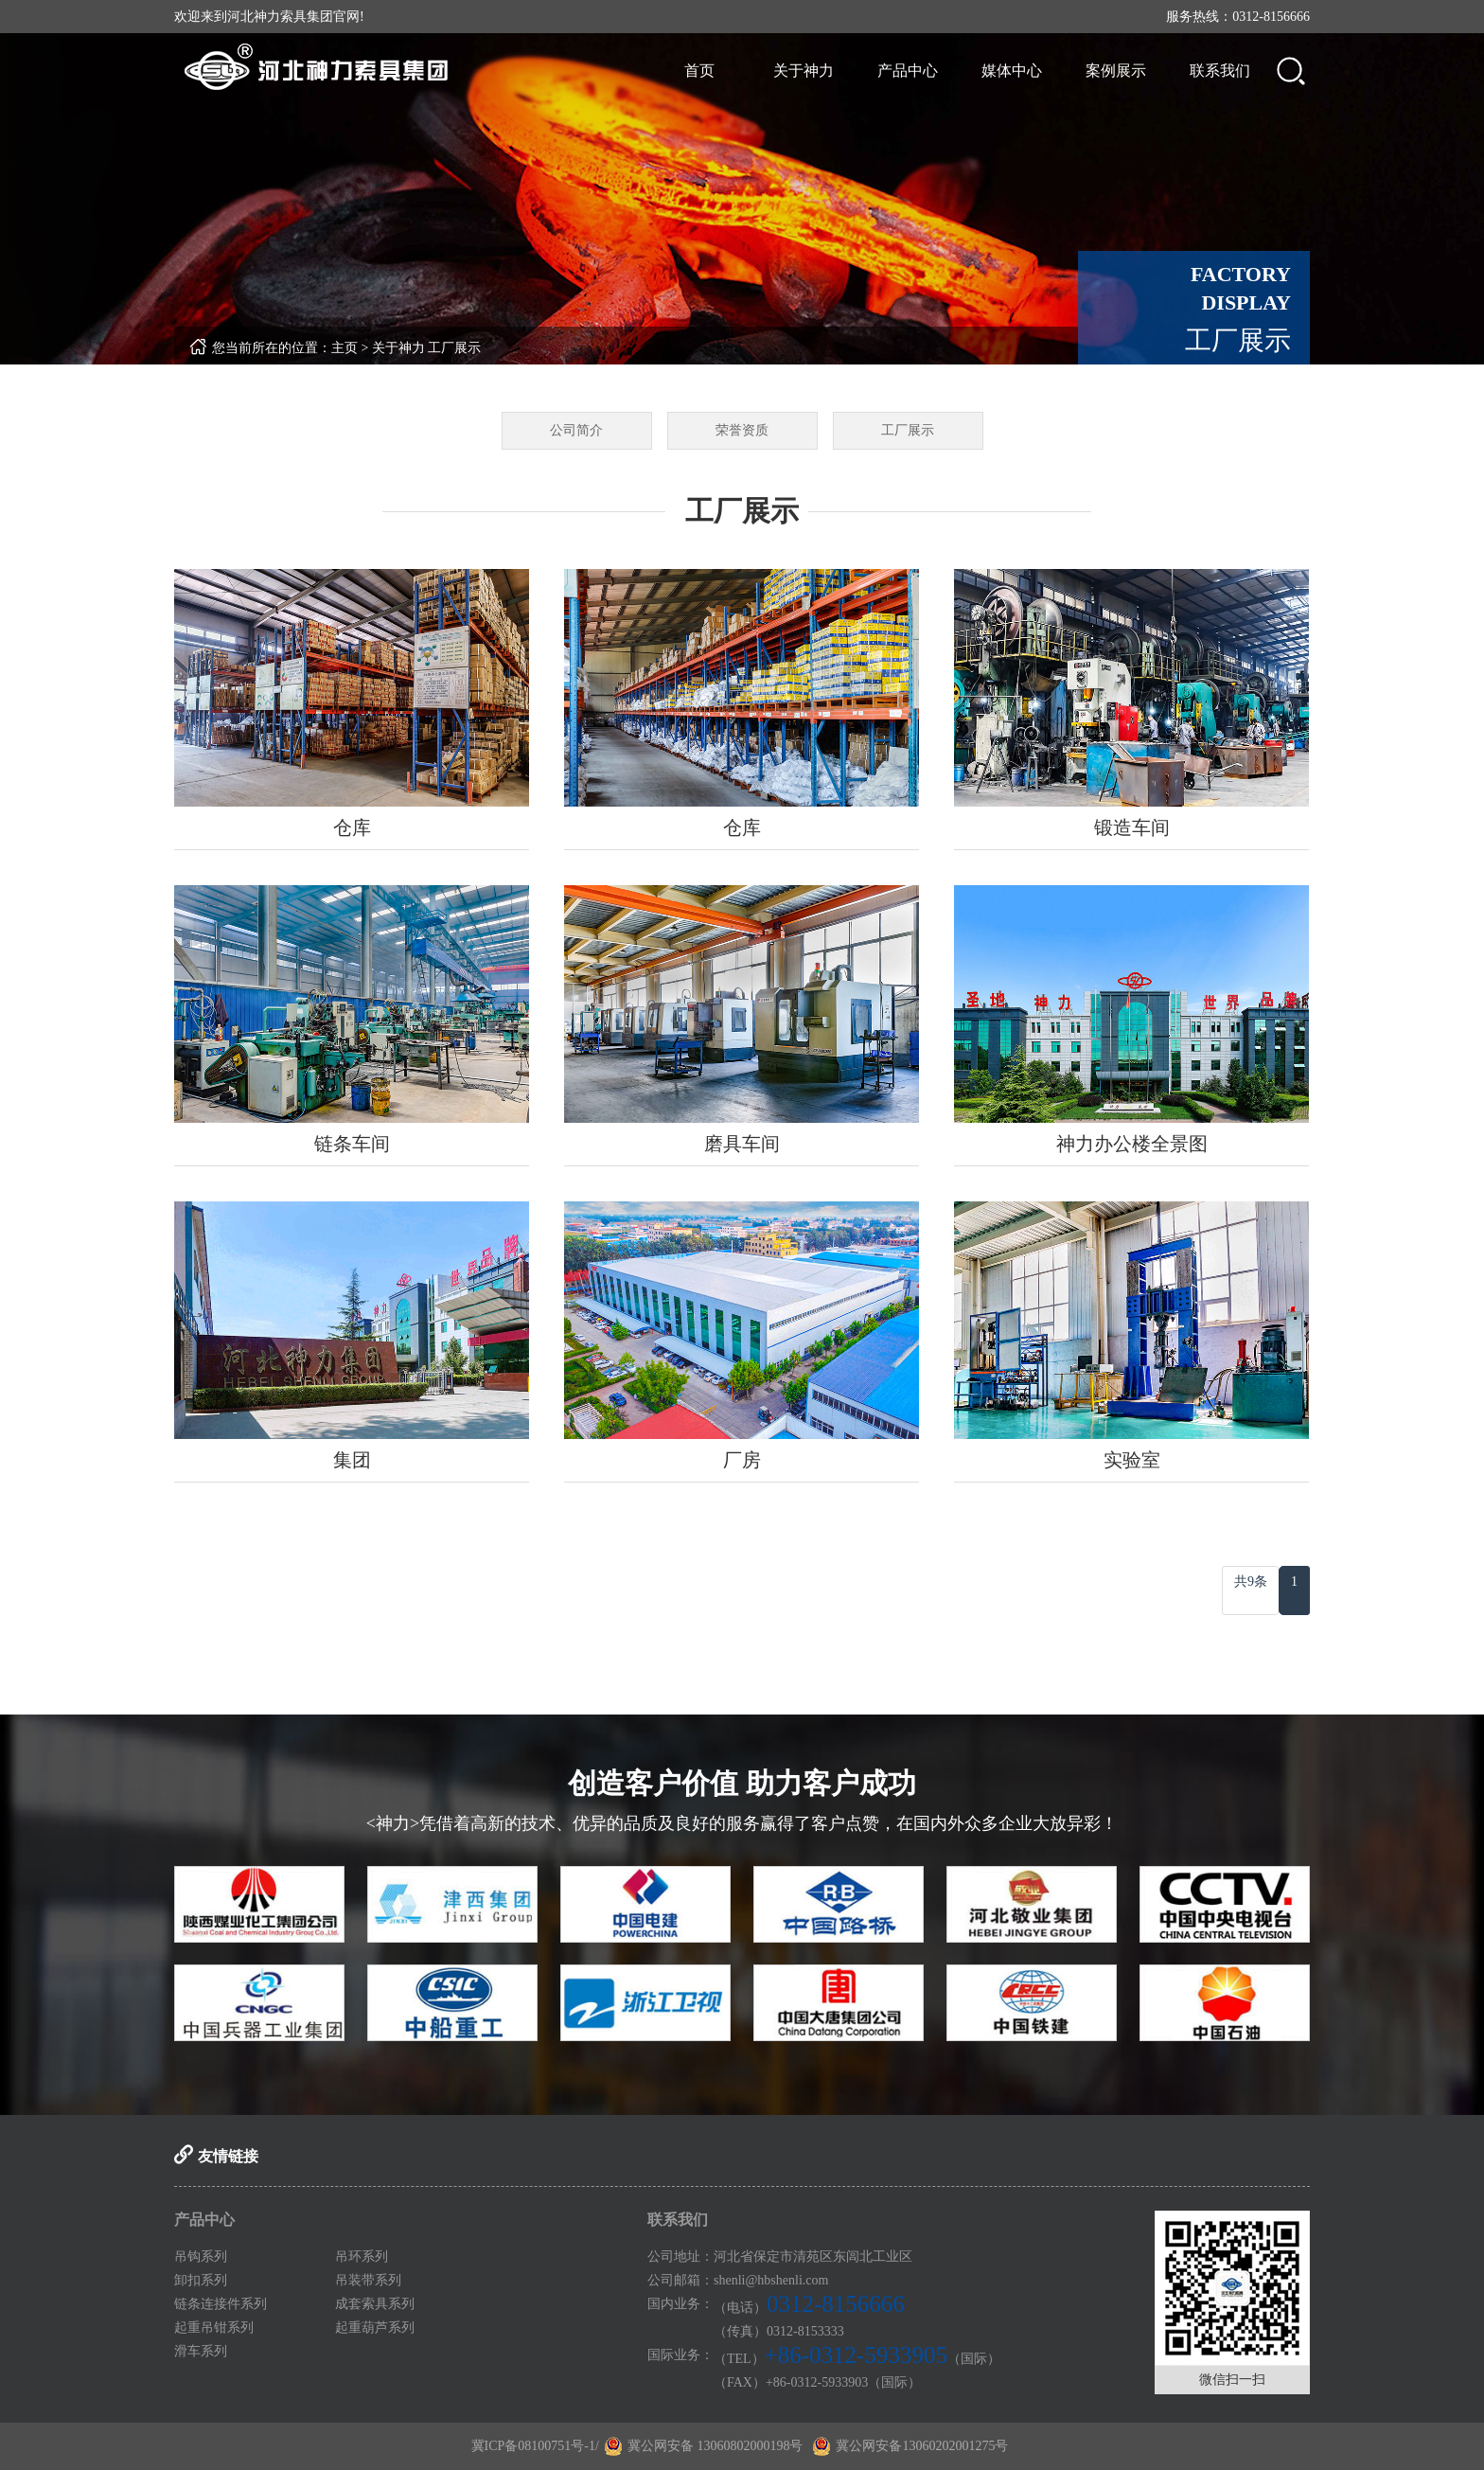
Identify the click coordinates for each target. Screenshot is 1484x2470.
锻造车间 (1132, 827)
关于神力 (803, 70)
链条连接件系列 (220, 2304)
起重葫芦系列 (375, 2327)
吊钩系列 (200, 2256)
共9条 (1250, 1581)
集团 (352, 1459)
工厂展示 (454, 348)
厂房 (742, 1459)
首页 (699, 70)
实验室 (1132, 1459)
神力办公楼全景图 (1132, 1143)
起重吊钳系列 (214, 2327)
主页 (344, 348)
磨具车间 (742, 1143)
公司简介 (576, 430)
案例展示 (1116, 70)
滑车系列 (200, 2351)
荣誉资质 (742, 430)
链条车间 (352, 1143)
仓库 (352, 827)
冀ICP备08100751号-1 (533, 2446)
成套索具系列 (375, 2304)
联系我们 (1220, 70)
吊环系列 (361, 2256)
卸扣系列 (200, 2280)
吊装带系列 (368, 2280)
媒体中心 (1011, 70)
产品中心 (907, 70)
